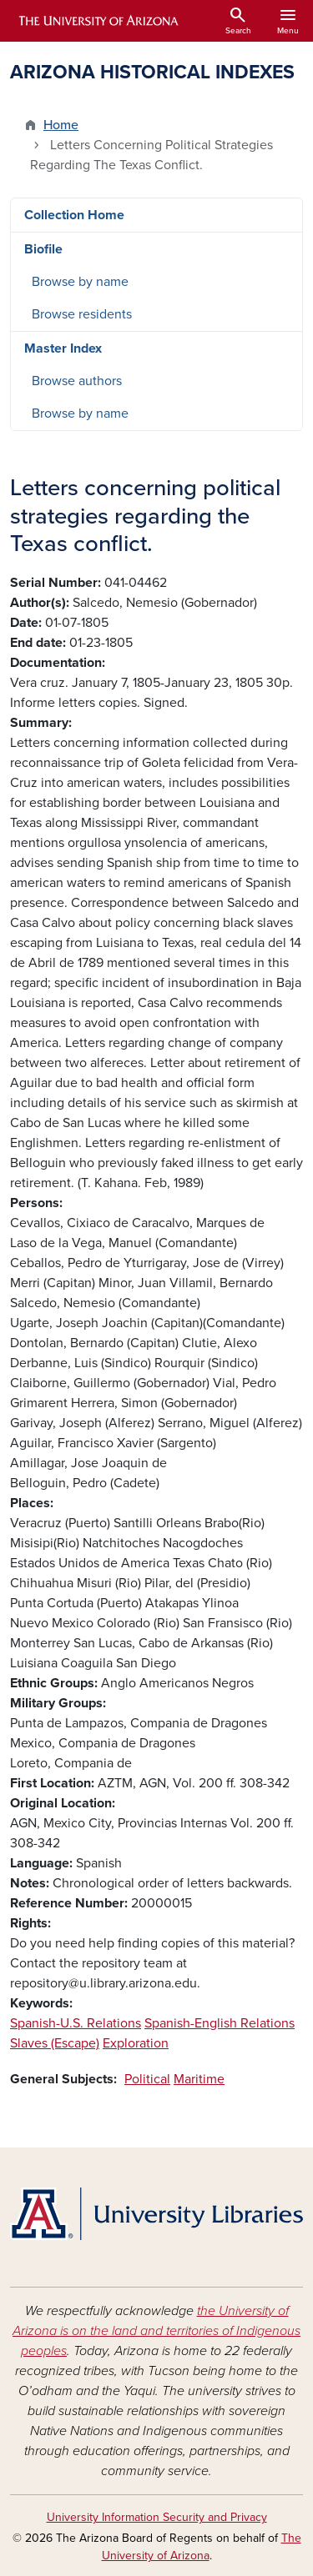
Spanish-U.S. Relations (75, 2023)
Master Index (63, 348)
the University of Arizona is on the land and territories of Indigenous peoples (156, 2331)
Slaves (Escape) (54, 2043)
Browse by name (80, 281)
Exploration (136, 2043)
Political (147, 2079)
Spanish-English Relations (219, 2023)
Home (60, 125)
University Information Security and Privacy (157, 2517)
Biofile (43, 249)
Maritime (199, 2079)
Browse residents (82, 314)
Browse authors (77, 381)
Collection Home (74, 215)
